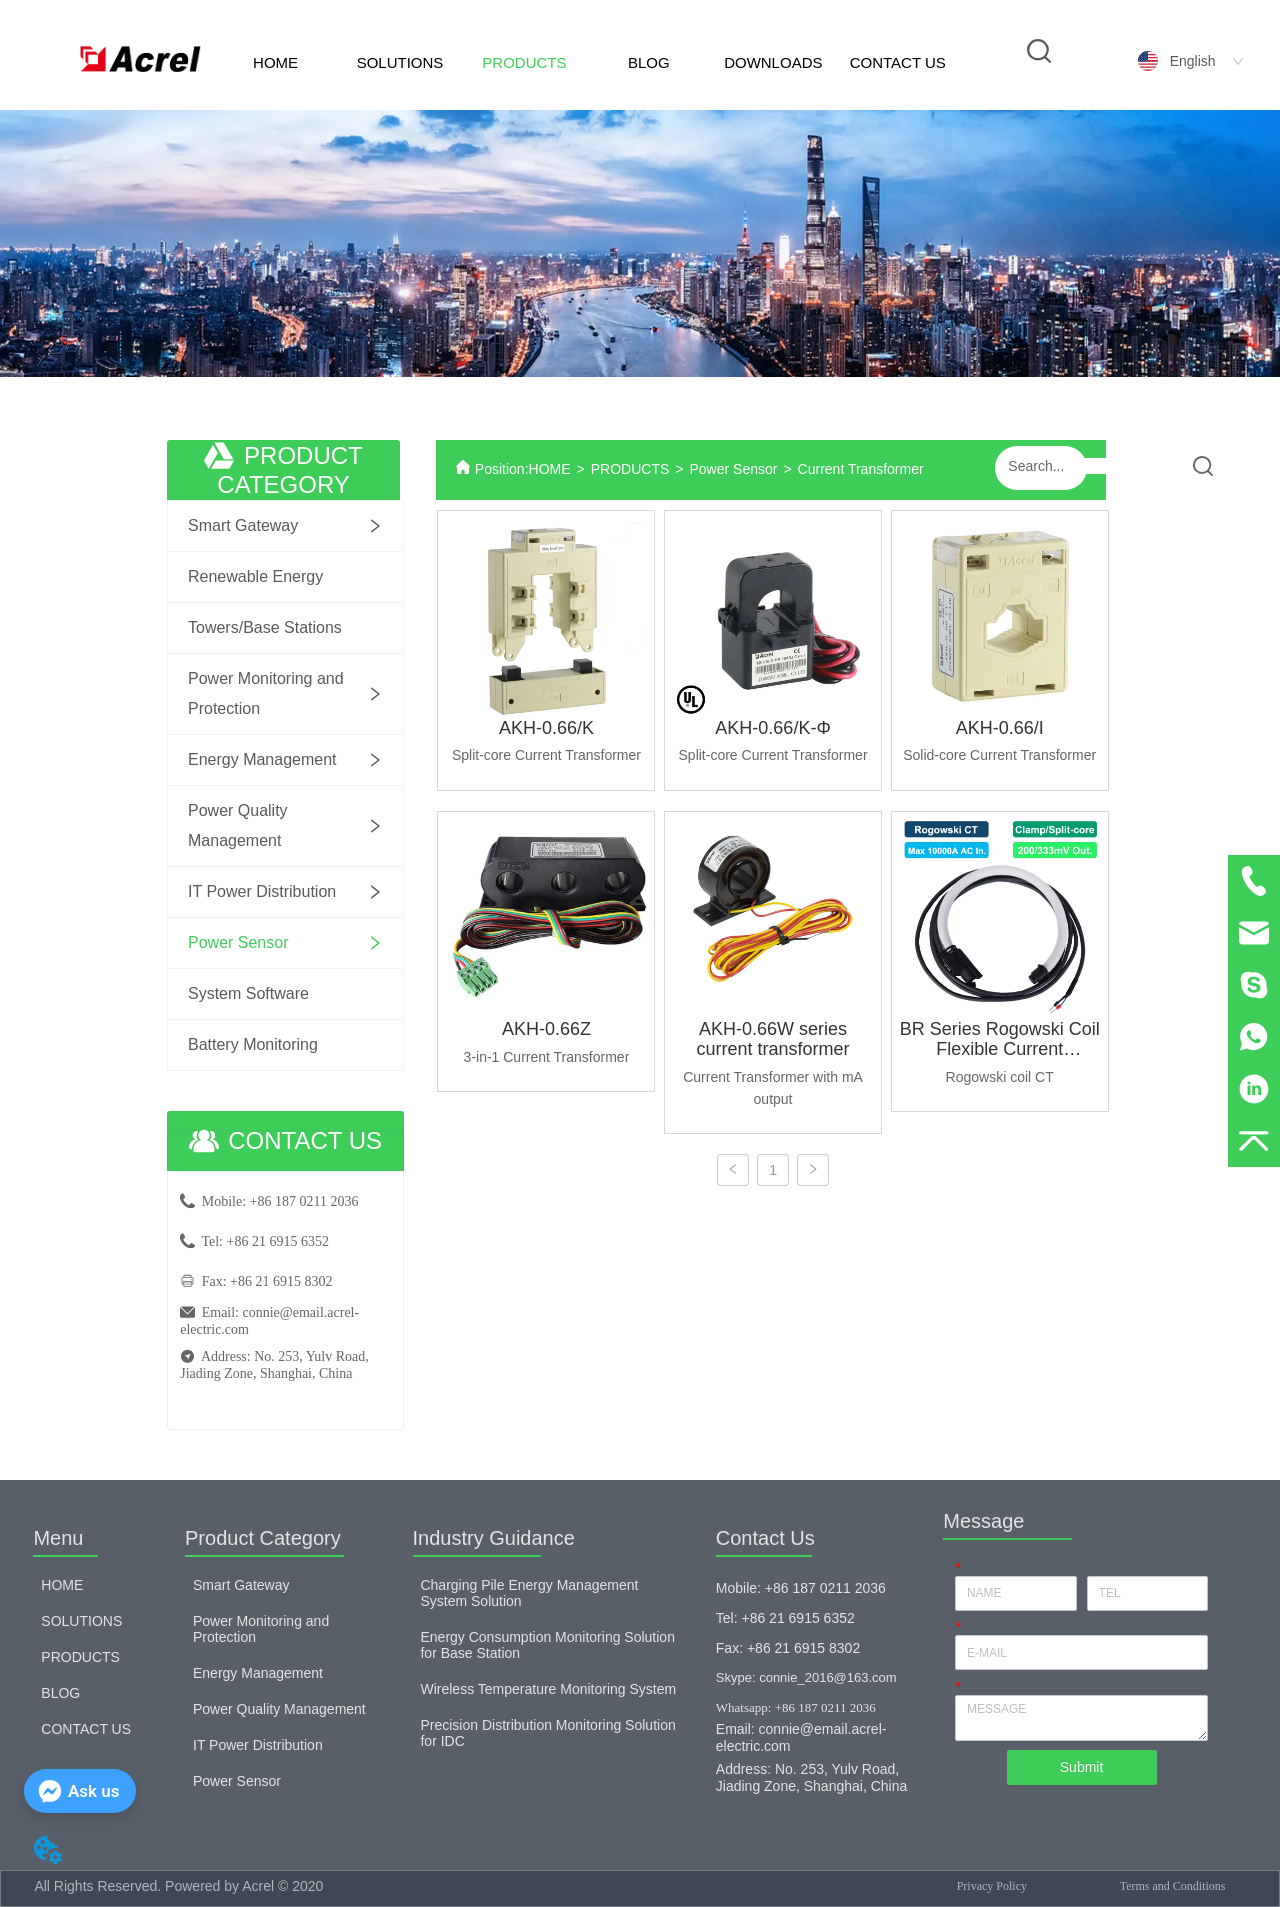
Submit (1082, 1767)
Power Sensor (733, 469)
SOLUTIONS (400, 62)
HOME (275, 62)
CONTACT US (898, 62)
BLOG (649, 62)
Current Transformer (861, 469)
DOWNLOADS (773, 62)
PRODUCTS (524, 62)
